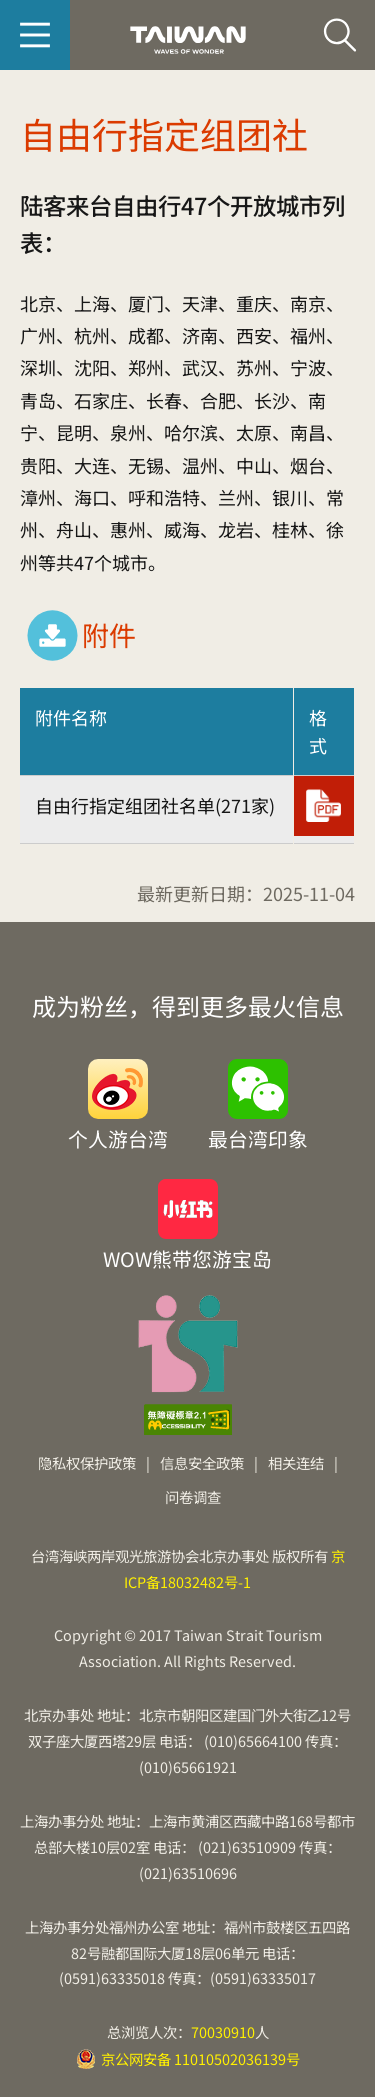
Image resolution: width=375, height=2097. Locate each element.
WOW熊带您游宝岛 (187, 1256)
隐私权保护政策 (87, 1462)
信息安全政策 (202, 1462)
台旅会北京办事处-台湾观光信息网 (188, 40)
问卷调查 (193, 1496)
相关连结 (296, 1462)
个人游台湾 (118, 1136)
